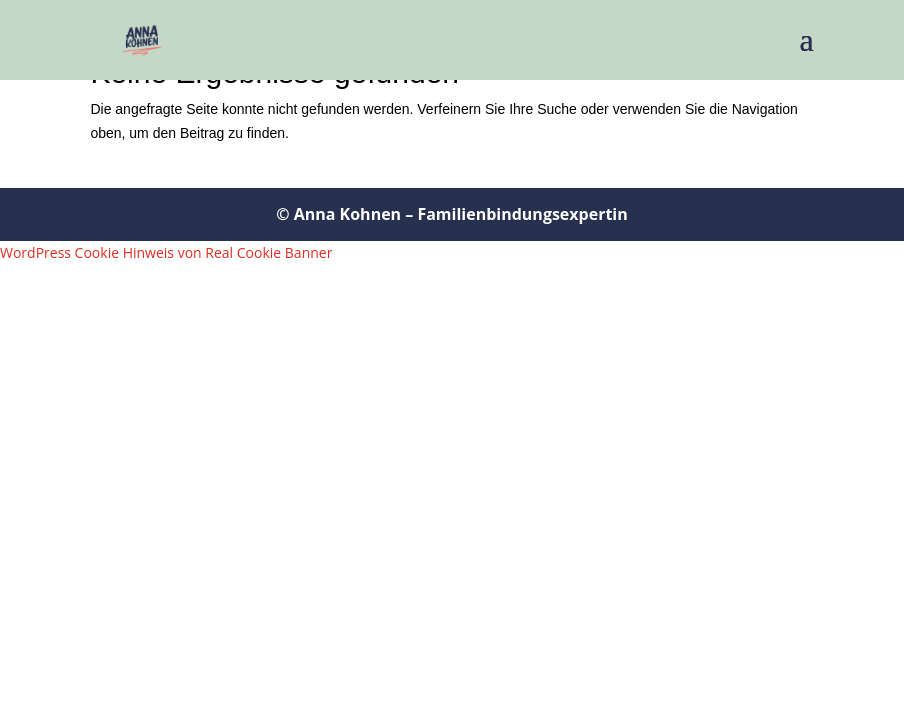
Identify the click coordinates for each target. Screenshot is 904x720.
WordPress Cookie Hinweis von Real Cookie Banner (166, 252)
